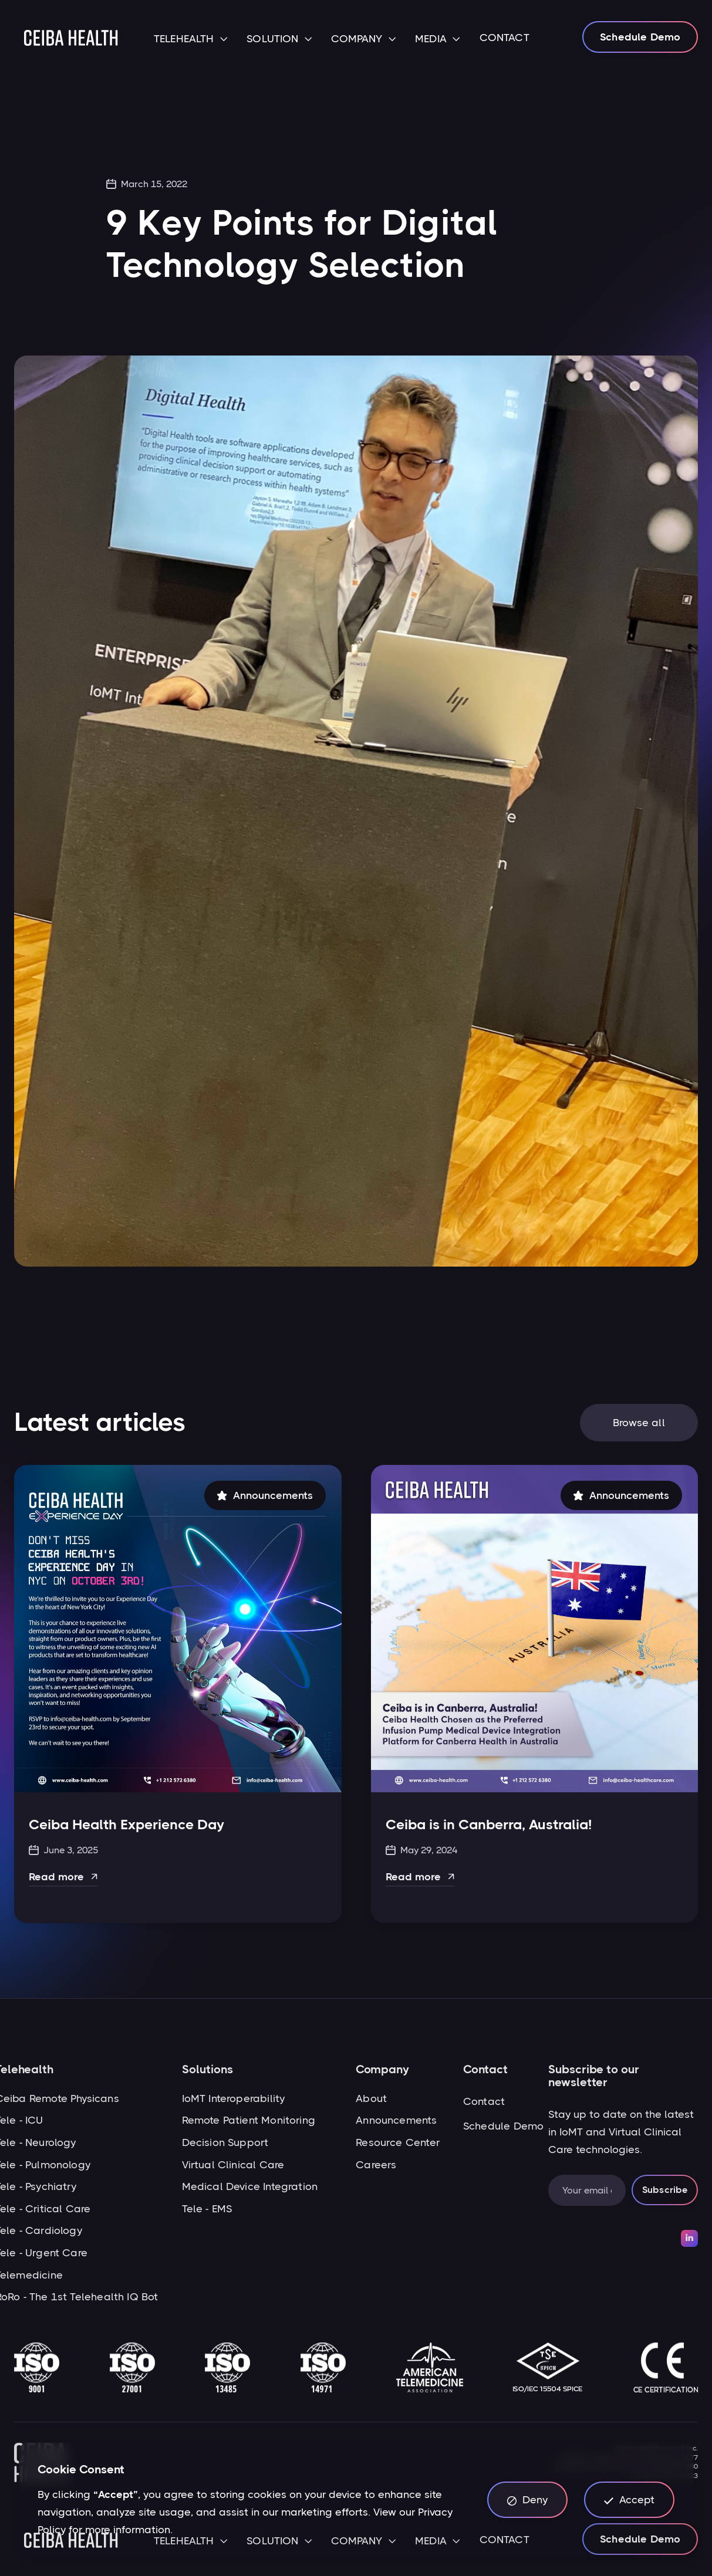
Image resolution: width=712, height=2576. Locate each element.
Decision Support (225, 2142)
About (371, 2098)
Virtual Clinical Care (233, 2165)
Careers (376, 2165)
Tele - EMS (207, 2209)
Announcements (396, 2120)
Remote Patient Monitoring (249, 2120)
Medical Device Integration (250, 2186)
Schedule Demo (640, 37)
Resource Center (398, 2142)
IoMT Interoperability (233, 2098)
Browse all (639, 1427)
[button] (191, 40)
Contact (484, 2101)
